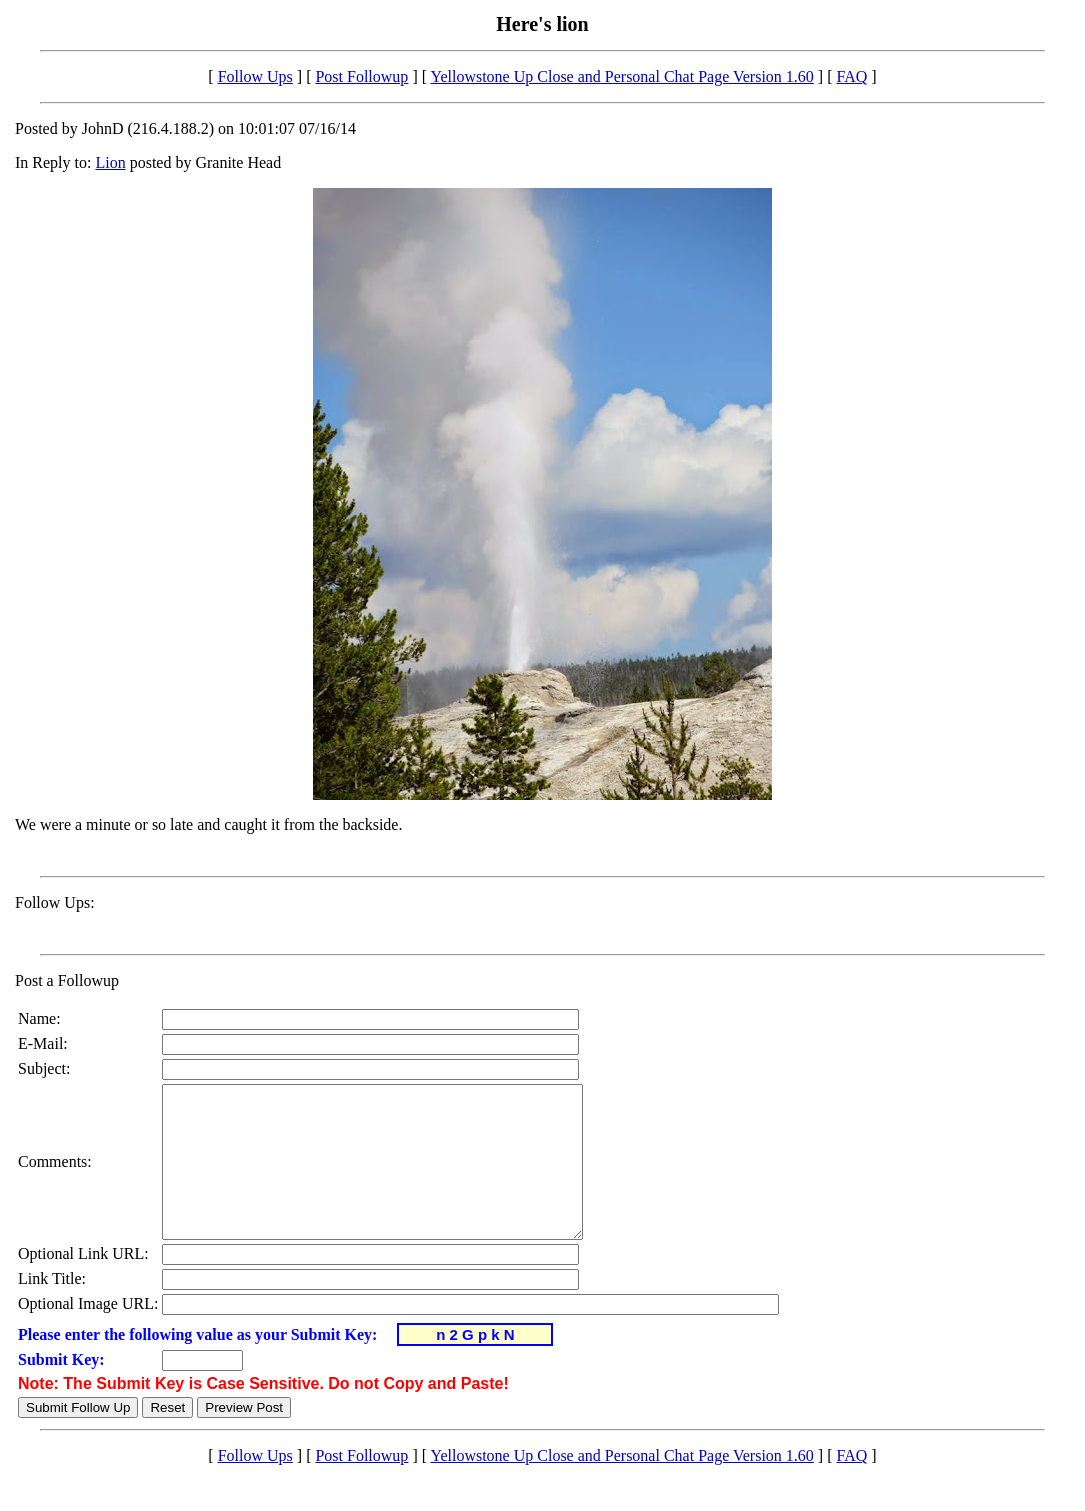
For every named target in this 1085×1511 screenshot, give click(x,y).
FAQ (851, 76)
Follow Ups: (55, 902)
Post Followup (361, 76)
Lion (110, 162)
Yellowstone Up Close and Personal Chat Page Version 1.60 (621, 76)
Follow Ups (255, 76)
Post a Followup (67, 980)
